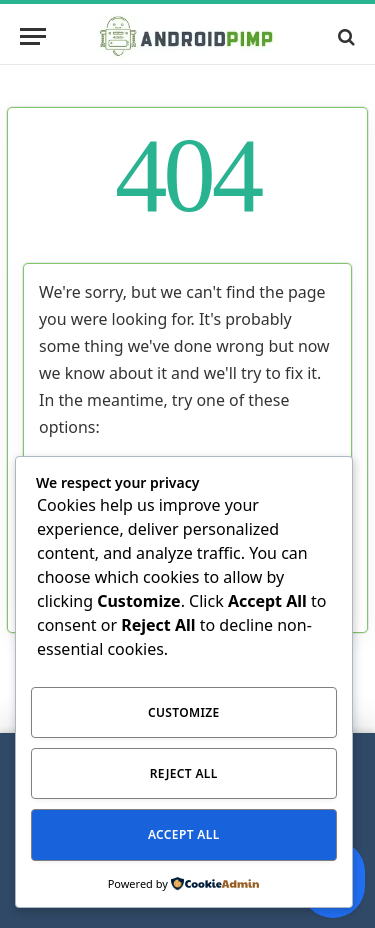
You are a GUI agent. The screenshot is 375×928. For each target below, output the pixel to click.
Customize (184, 712)
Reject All (184, 773)
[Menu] (33, 36)
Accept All (184, 834)
